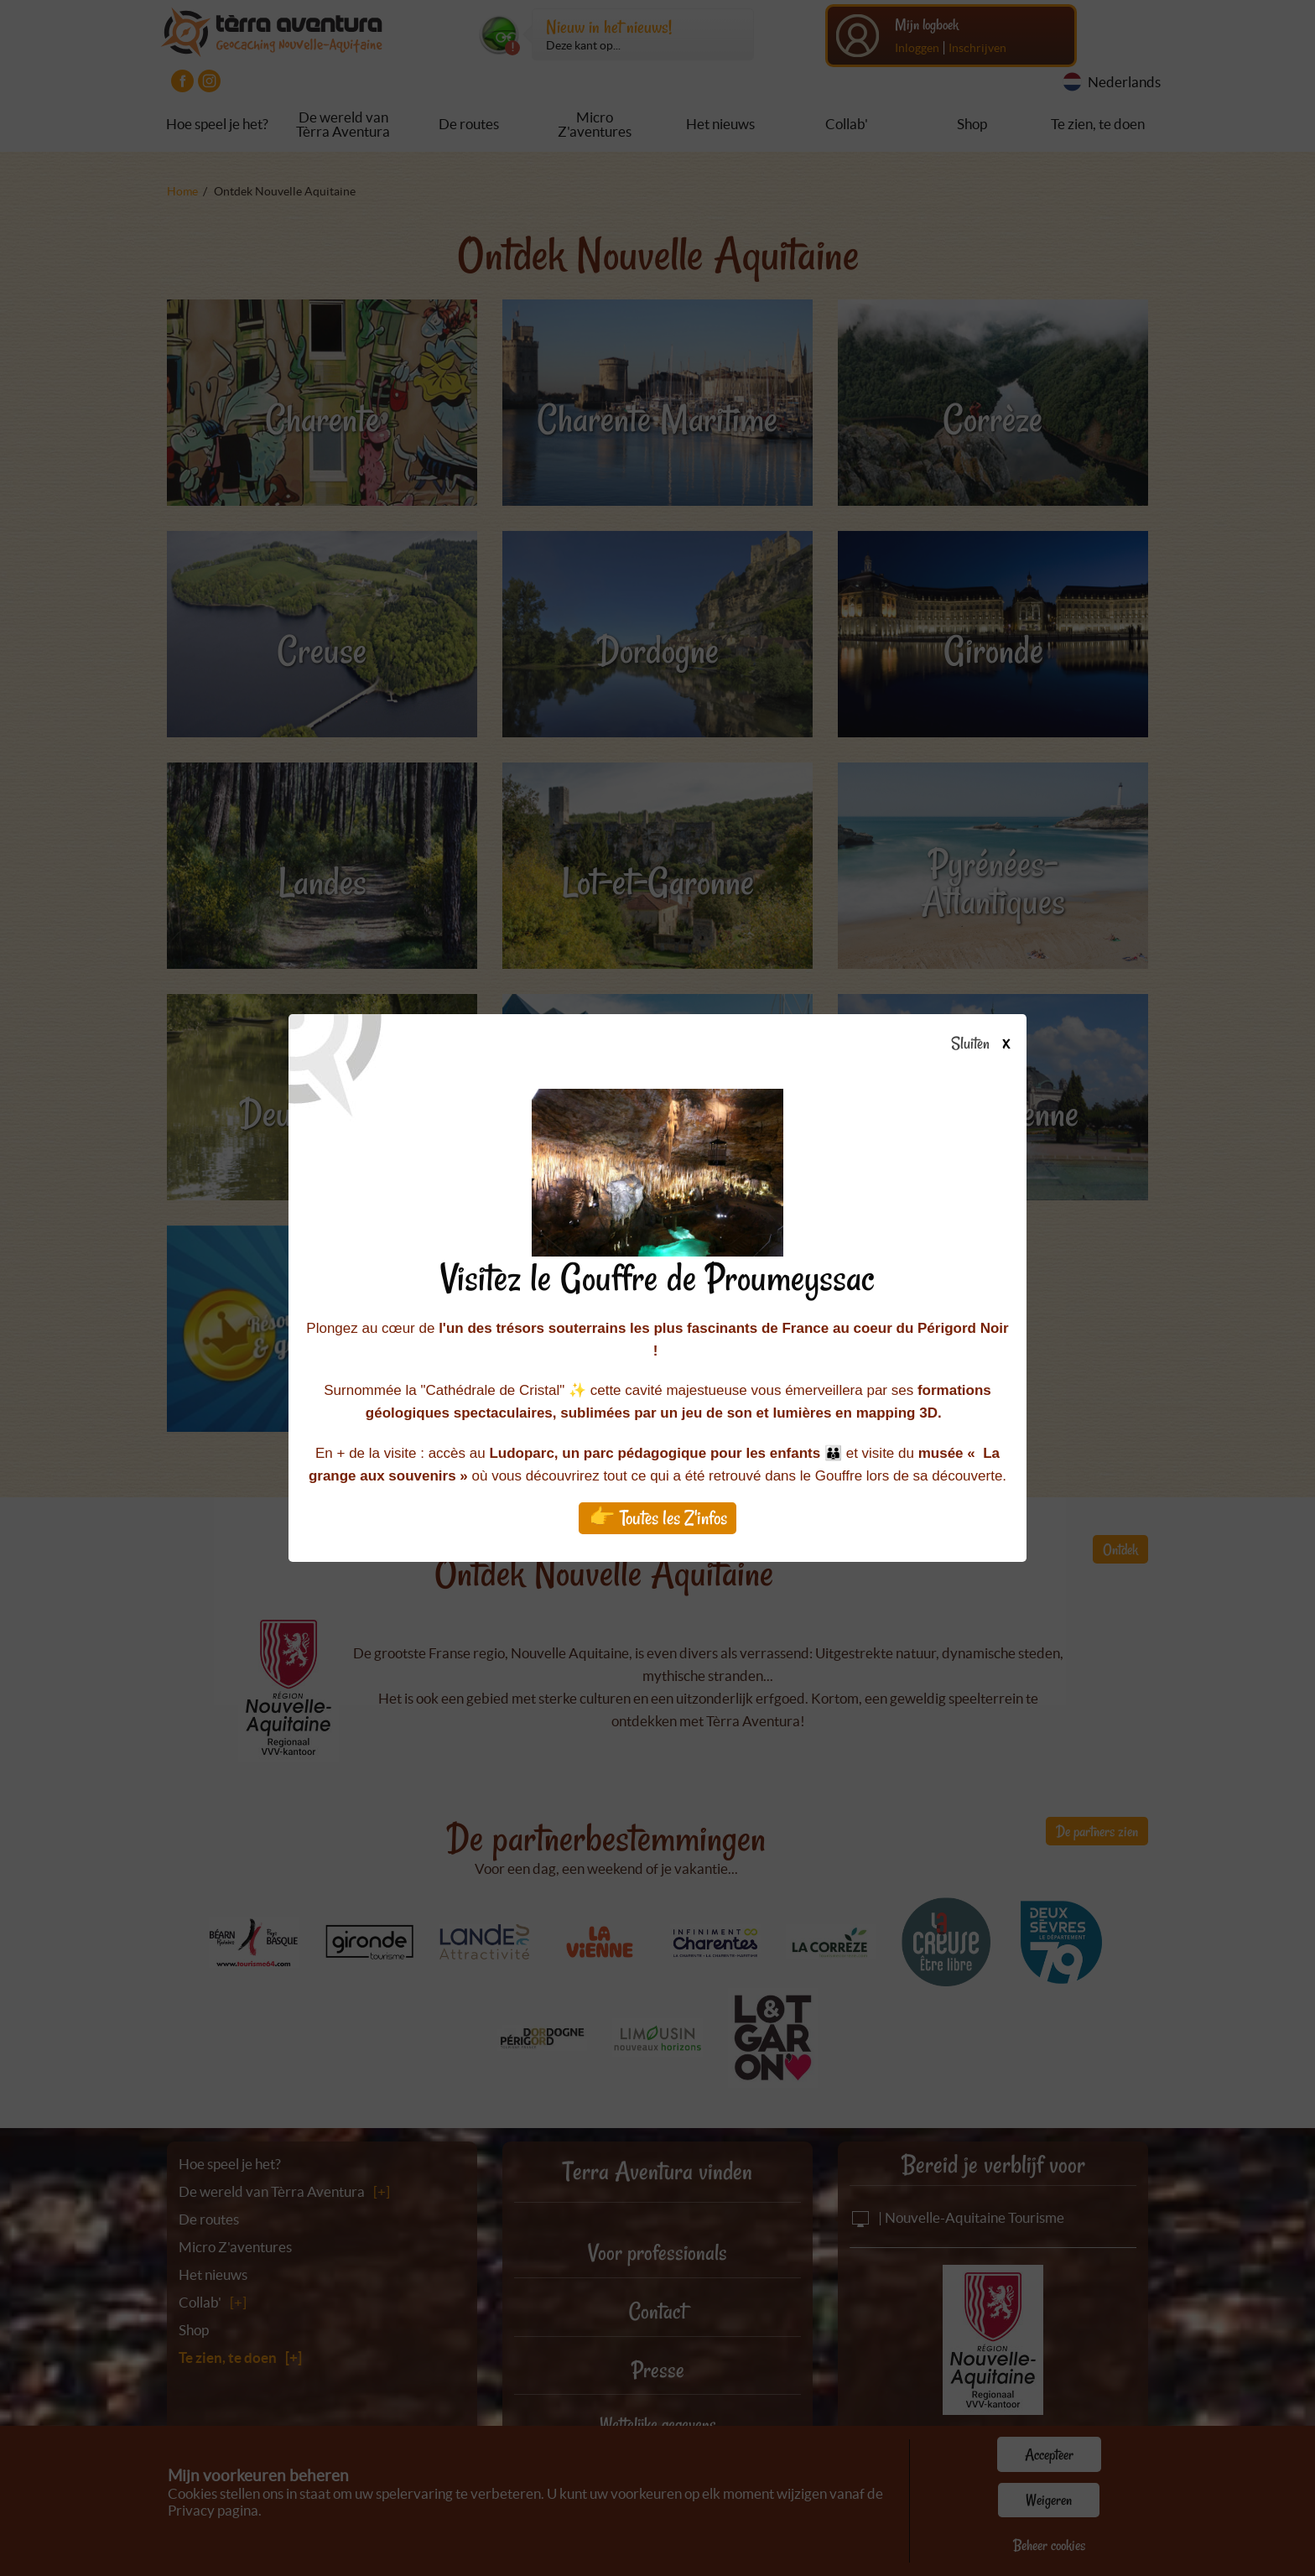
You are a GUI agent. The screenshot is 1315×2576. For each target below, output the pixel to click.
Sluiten (987, 1044)
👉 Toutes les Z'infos (658, 1518)
